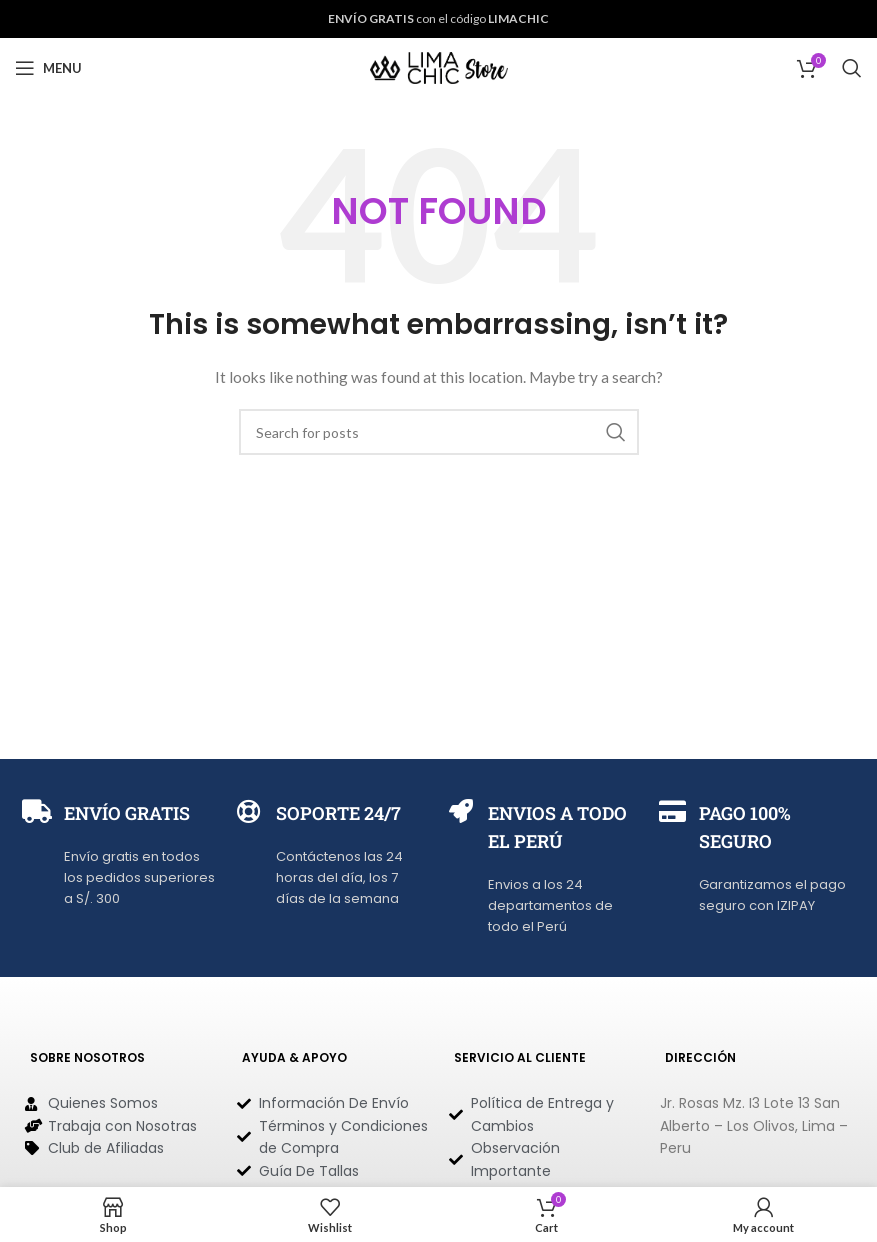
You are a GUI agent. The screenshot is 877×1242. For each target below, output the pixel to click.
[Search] (852, 68)
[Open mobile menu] (48, 68)
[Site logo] (439, 66)
